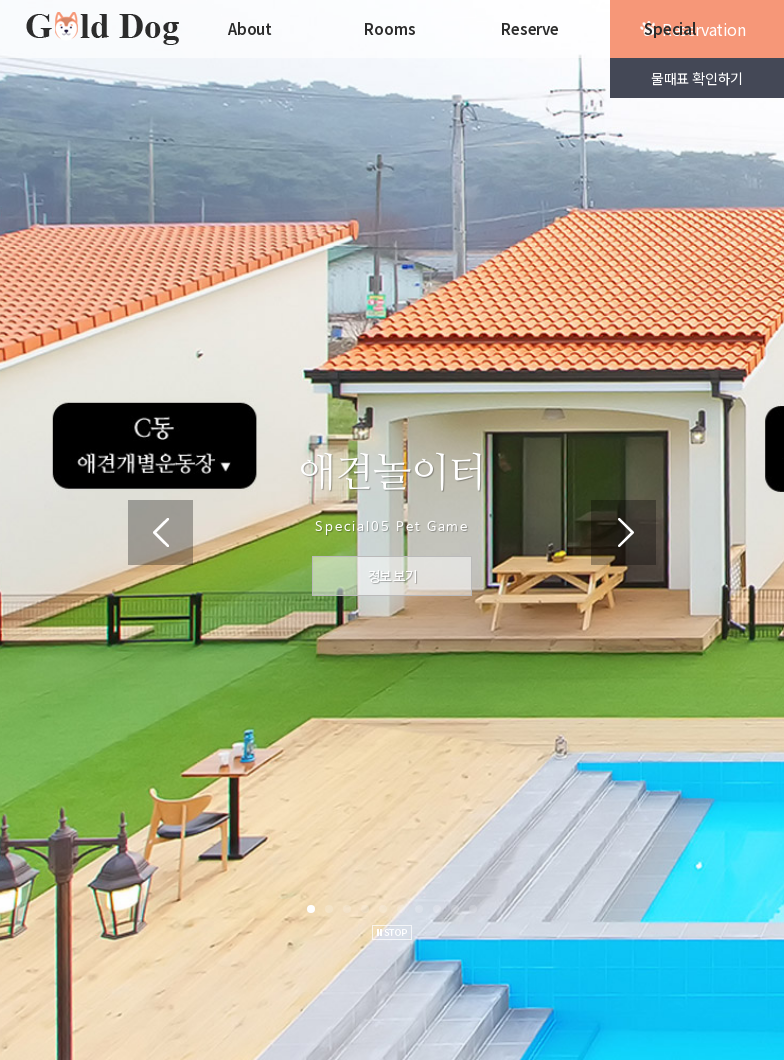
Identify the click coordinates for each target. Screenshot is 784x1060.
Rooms (389, 28)
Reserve (530, 28)
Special (670, 28)
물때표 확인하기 (697, 78)
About (250, 28)
